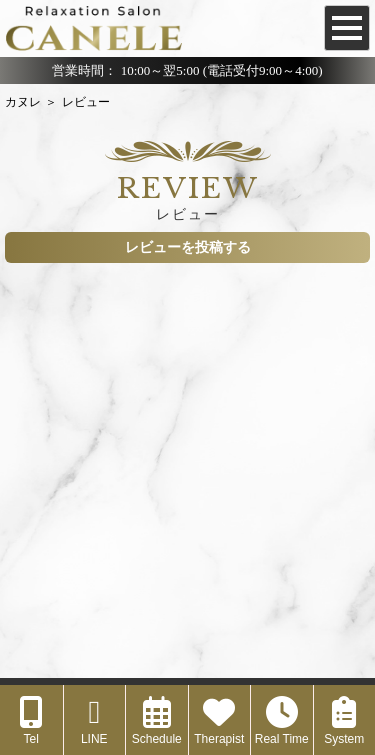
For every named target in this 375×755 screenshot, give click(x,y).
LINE (94, 721)
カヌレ (23, 102)
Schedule (157, 721)
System (344, 721)
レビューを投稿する (188, 247)
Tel (31, 721)
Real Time (282, 721)
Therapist (219, 721)
